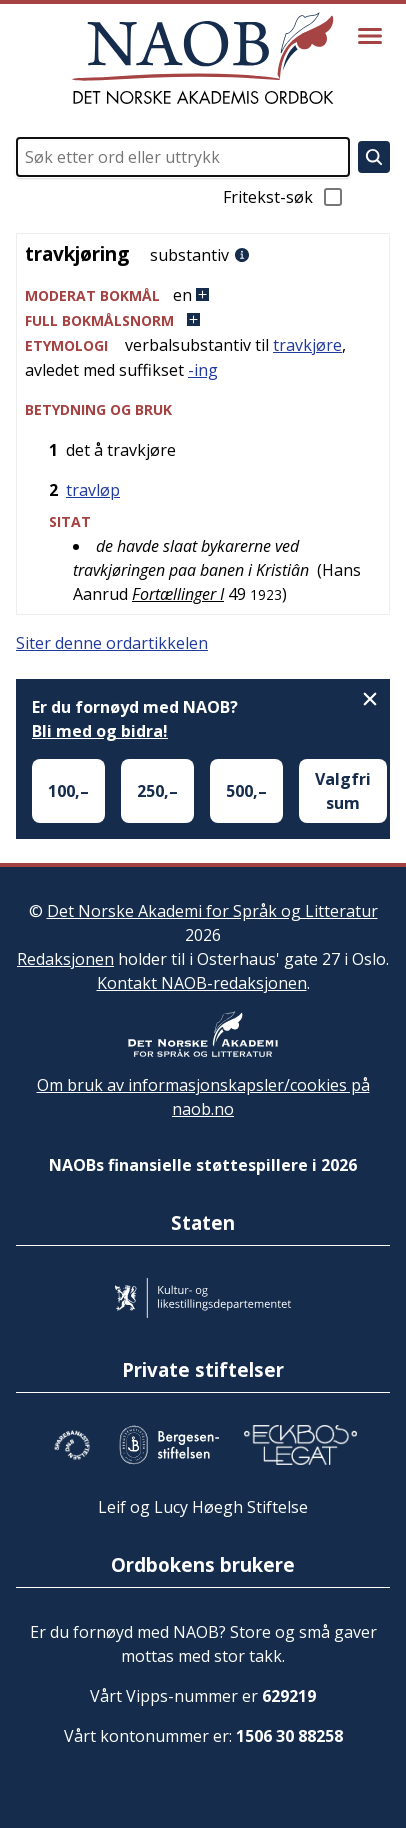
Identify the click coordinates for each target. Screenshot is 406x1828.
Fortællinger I (178, 594)
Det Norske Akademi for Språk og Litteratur (212, 911)
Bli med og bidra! (100, 731)
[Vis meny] (370, 36)
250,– (157, 791)
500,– (246, 791)
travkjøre (307, 345)
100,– (68, 791)
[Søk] (374, 157)
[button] (203, 295)
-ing (203, 370)
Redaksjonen (65, 959)
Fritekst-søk (284, 197)
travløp (93, 490)
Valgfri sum (343, 791)
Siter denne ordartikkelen (112, 643)
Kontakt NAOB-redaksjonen (202, 983)
